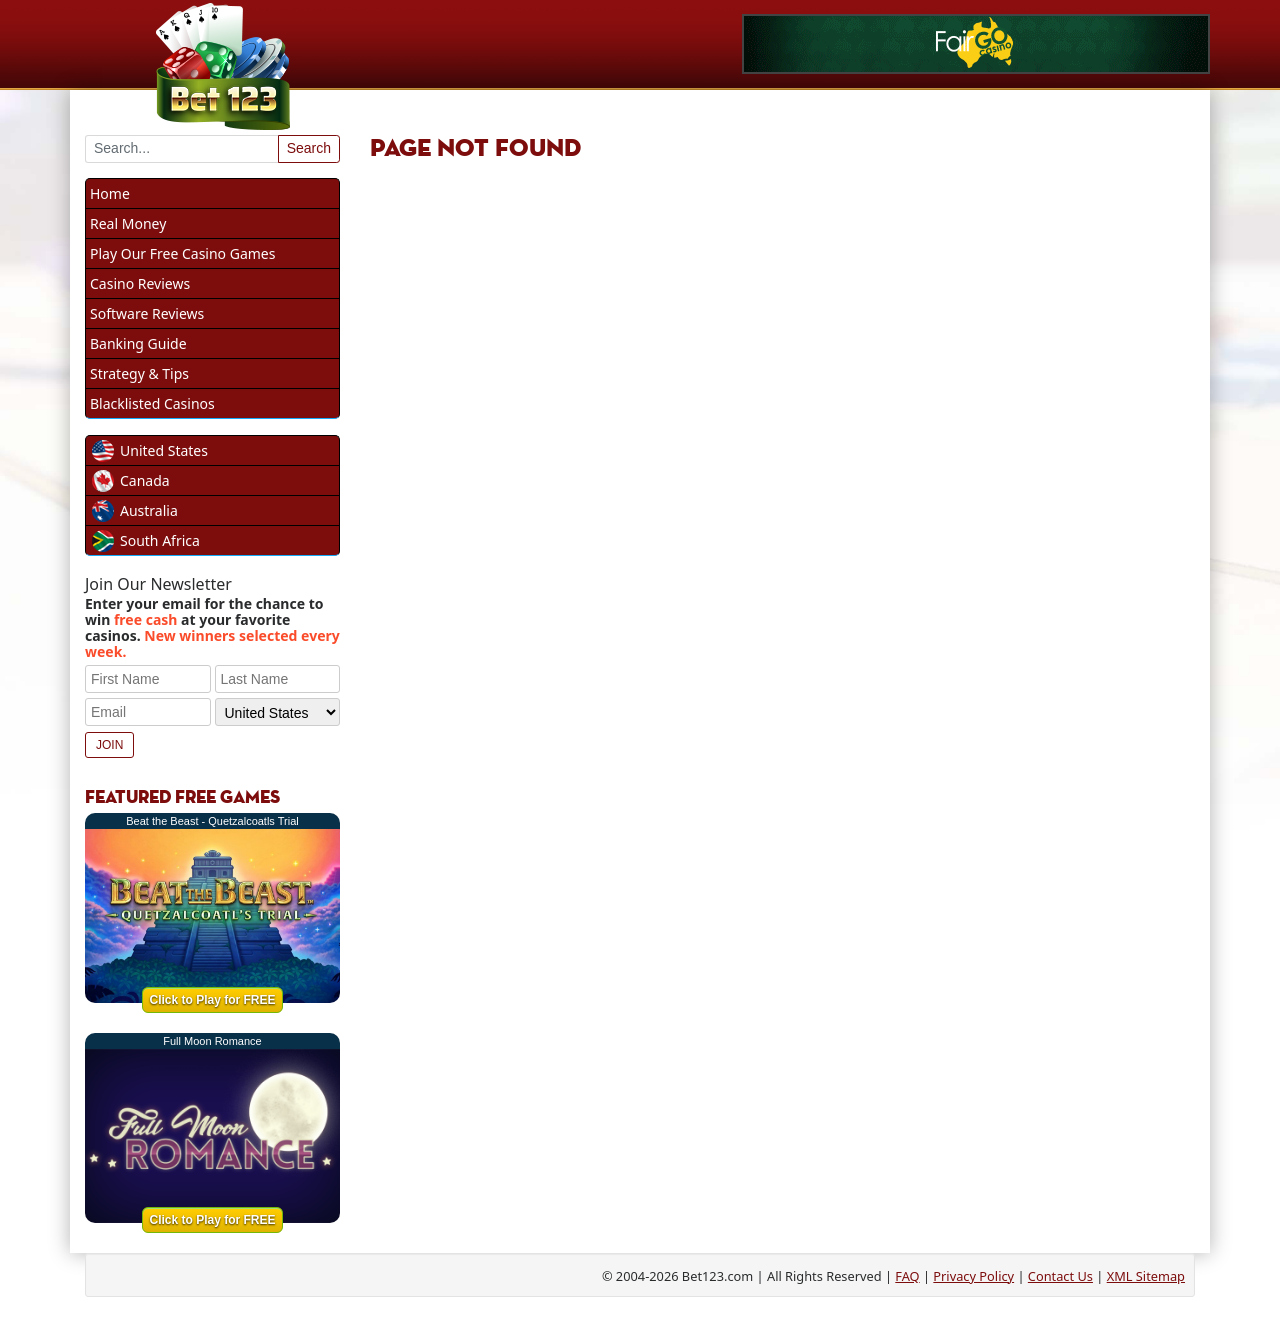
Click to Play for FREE (212, 1000)
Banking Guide (138, 343)
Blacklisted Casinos (152, 403)
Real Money (128, 223)
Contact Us (1060, 1276)
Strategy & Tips (139, 373)
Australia (149, 510)
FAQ (907, 1276)
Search (309, 148)
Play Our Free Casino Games (182, 253)
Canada (145, 480)
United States (164, 450)
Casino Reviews (140, 283)
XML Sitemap (1146, 1276)
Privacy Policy (973, 1276)
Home (110, 193)
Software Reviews (147, 313)
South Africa (160, 540)
